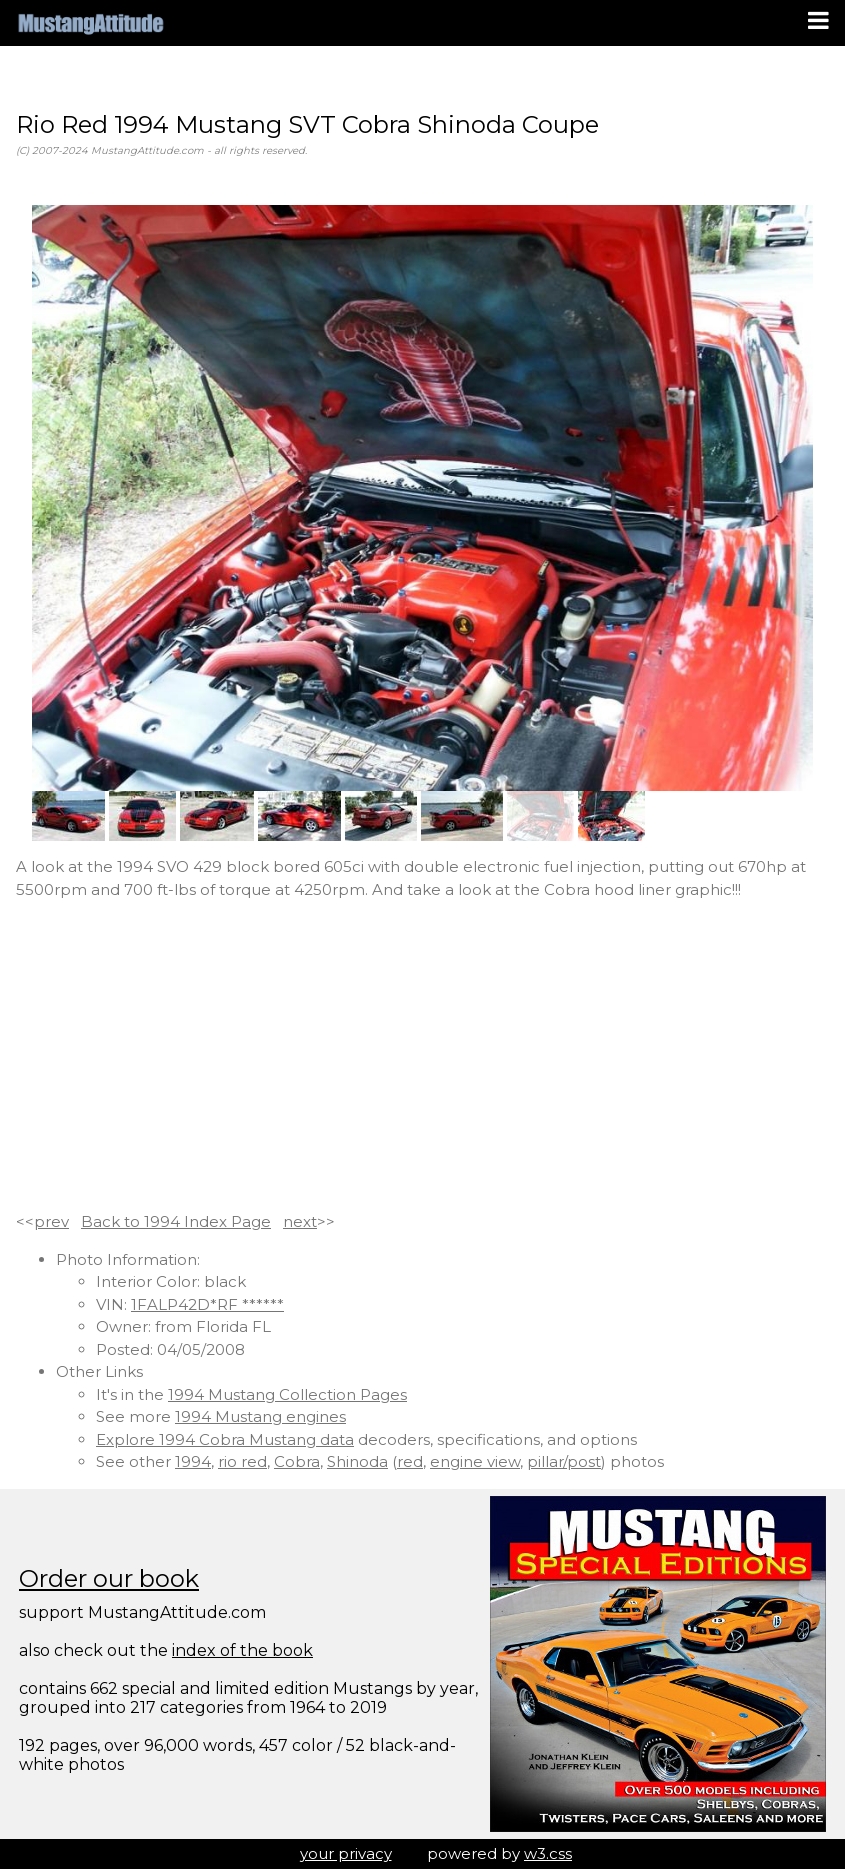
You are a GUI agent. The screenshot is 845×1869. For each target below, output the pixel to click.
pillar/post (564, 1461)
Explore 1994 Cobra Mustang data (225, 1439)
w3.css (548, 1853)
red (410, 1461)
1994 (193, 1461)
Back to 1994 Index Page (176, 1221)
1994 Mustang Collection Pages (287, 1394)
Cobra (297, 1461)
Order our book (109, 1578)
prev (51, 1221)
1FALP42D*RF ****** (207, 1304)
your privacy (346, 1853)
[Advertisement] (422, 1056)
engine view (475, 1461)
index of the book (242, 1650)
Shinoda (357, 1461)
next (300, 1221)
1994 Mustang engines (260, 1416)
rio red (242, 1461)
